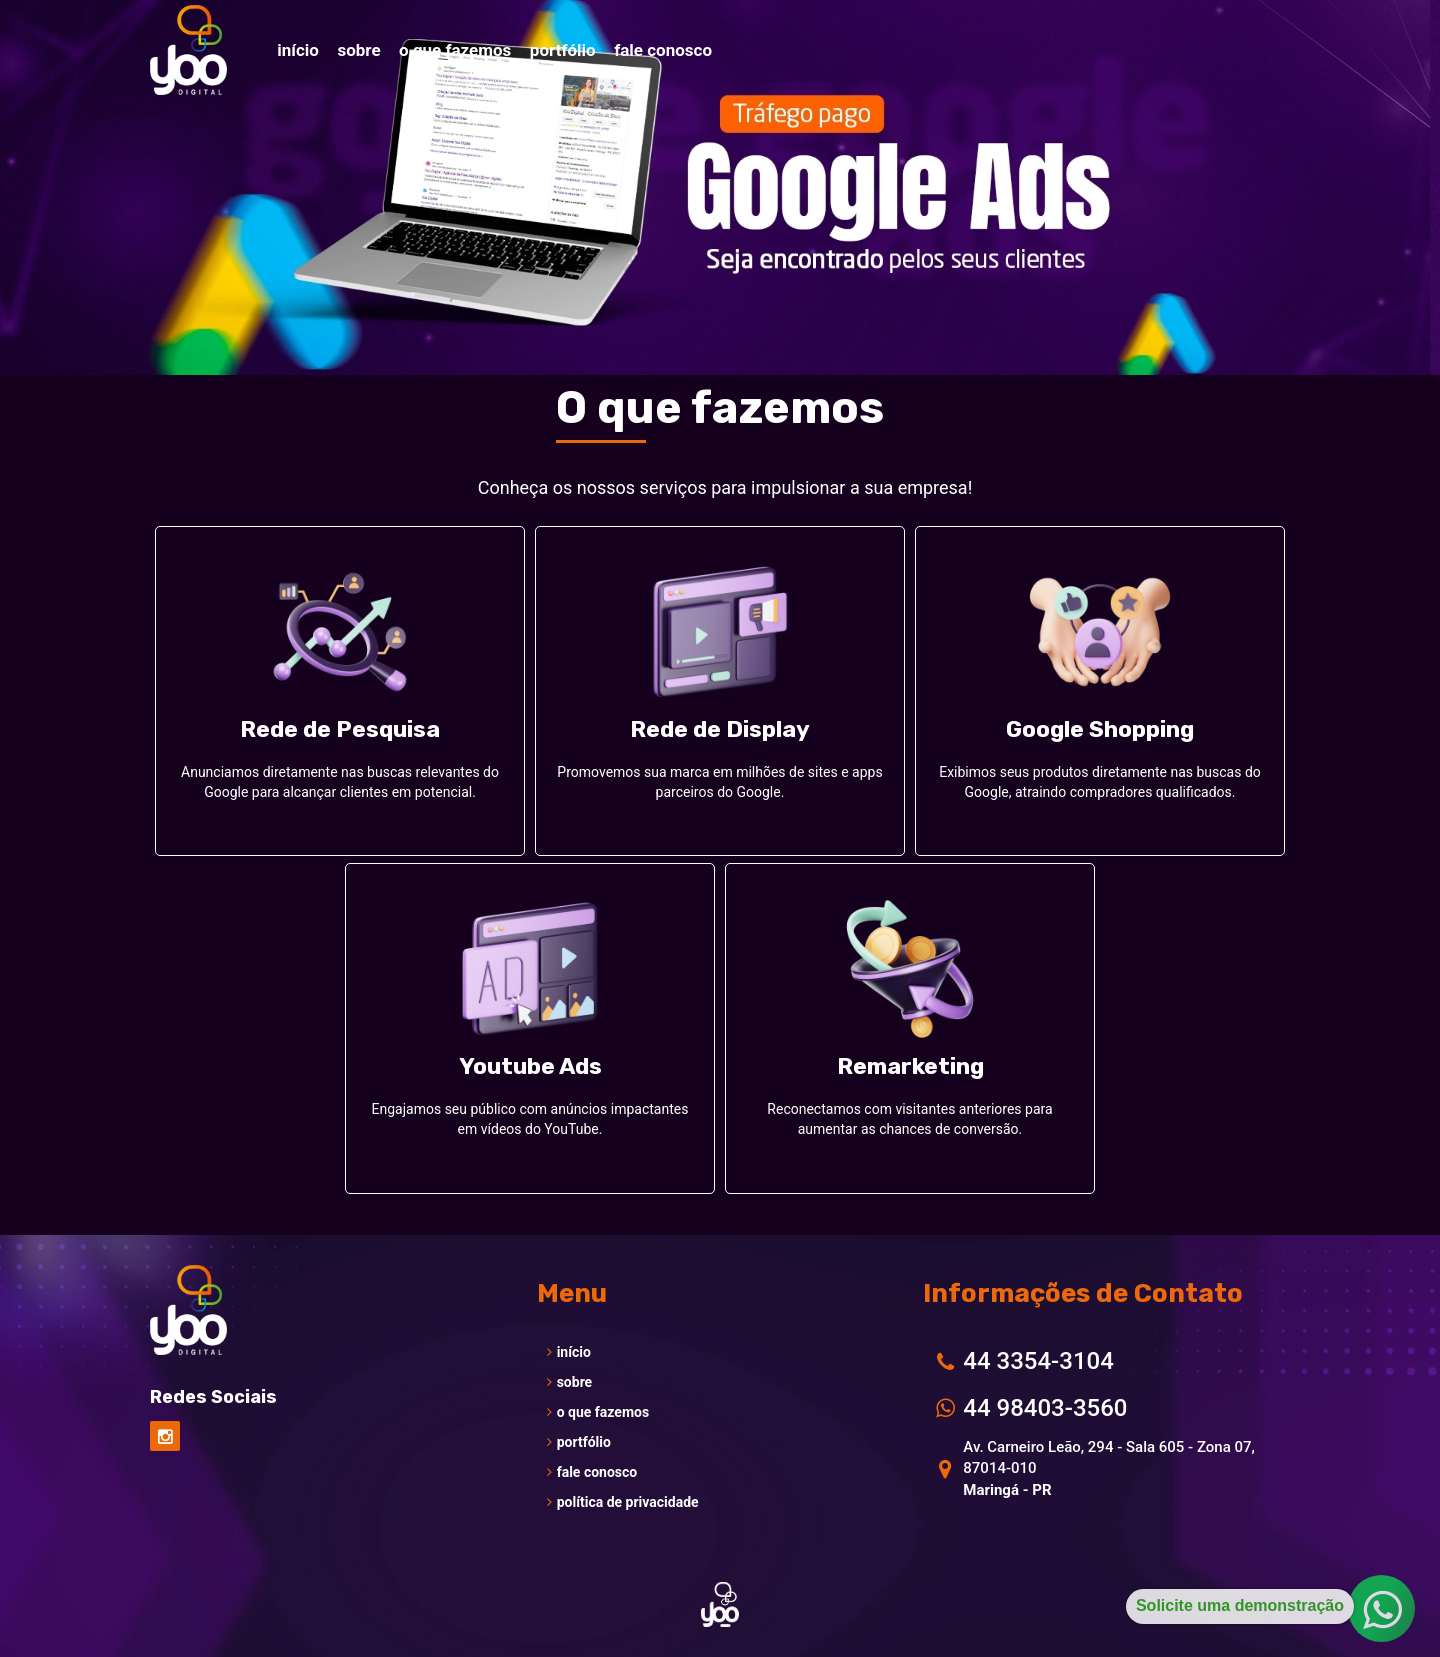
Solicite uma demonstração (1240, 1605)
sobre (570, 1382)
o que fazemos (598, 1412)
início (569, 1352)
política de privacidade (623, 1502)
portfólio (579, 1442)
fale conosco (592, 1472)
